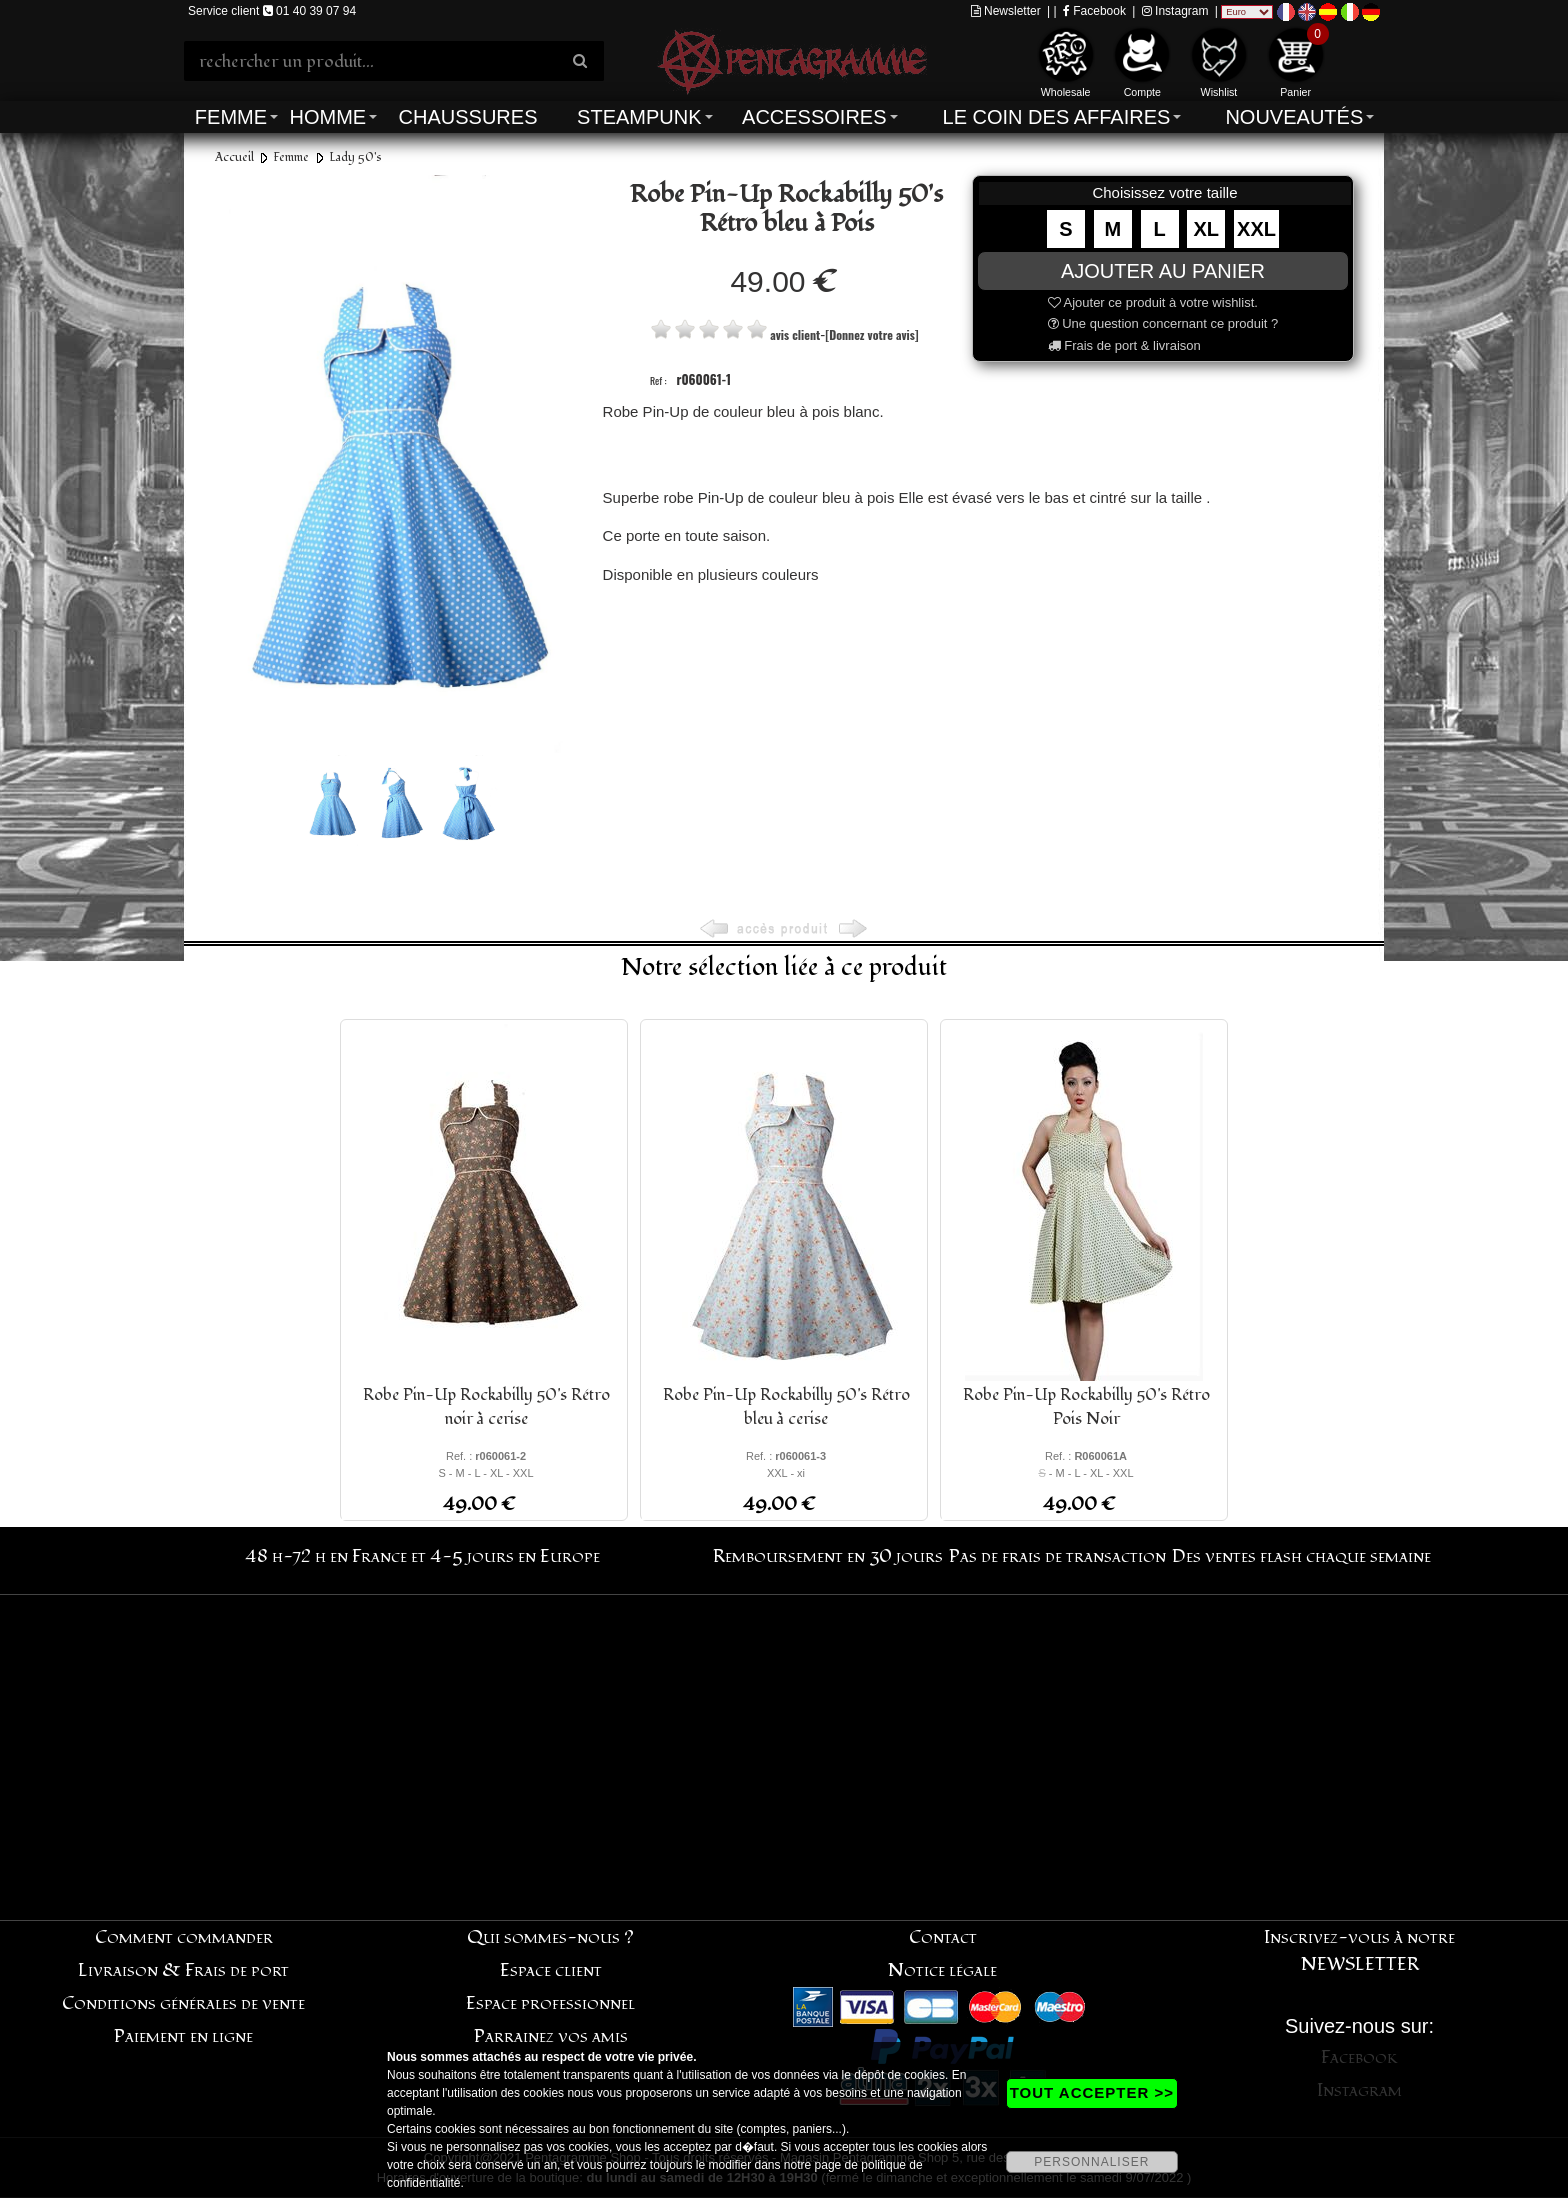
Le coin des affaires (1057, 117)
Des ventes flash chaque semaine (1301, 1556)
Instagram (1175, 11)
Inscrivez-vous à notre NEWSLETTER (1359, 1951)
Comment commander (184, 1937)
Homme (327, 117)
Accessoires (814, 117)
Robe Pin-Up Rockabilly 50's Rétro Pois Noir (1086, 1407)
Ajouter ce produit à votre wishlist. (1153, 302)
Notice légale (942, 1970)
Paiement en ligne (183, 2036)
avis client (795, 334)
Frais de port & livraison (1124, 345)
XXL (1256, 229)
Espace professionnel (550, 2003)
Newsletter (1006, 11)
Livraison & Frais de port (183, 1970)
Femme (231, 117)
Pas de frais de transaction (1057, 1556)
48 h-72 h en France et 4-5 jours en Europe (422, 1556)
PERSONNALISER (1091, 2162)
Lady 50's (355, 157)
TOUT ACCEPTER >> (1092, 2092)
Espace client (551, 1970)
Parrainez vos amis (551, 2036)
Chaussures (468, 117)
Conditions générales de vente (183, 2003)
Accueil (234, 157)
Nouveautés (1294, 117)
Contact (943, 1937)
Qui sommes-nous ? (550, 1937)
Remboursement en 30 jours (828, 1556)
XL (1207, 229)
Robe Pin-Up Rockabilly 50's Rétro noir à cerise (486, 1407)
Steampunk (639, 117)
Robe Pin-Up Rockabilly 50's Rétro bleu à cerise (786, 1407)
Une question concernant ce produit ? (1163, 323)
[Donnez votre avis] (871, 334)
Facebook (1094, 11)
